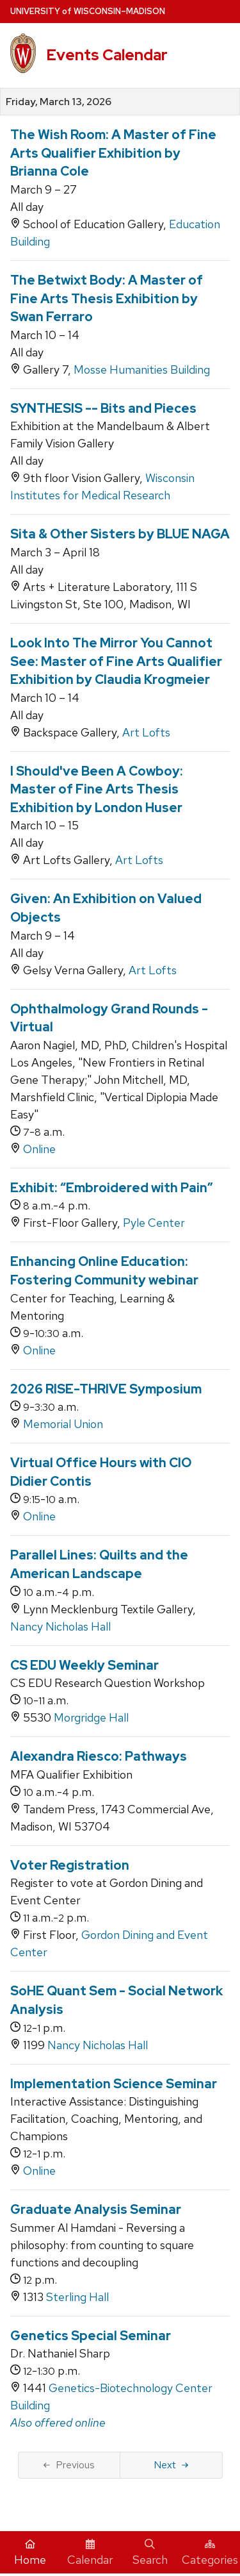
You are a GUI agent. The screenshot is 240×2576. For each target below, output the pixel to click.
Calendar (90, 2553)
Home (30, 2553)
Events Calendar (107, 55)
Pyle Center (154, 1222)
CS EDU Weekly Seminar (84, 1665)
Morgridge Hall (91, 1717)
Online (39, 1149)
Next (171, 2465)
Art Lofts (146, 732)
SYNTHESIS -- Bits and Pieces (103, 408)
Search (150, 2553)
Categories (210, 2553)
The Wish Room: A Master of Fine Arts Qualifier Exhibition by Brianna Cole (113, 152)
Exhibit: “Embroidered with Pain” (111, 1187)
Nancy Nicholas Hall (60, 1626)
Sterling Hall (77, 2296)
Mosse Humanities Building (142, 369)
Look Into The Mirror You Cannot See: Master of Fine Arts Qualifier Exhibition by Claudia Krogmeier (116, 661)
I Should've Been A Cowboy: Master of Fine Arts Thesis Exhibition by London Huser (96, 789)
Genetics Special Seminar (90, 2335)
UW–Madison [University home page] (87, 11)
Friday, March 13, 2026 (58, 102)
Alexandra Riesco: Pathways (98, 1756)
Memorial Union (63, 1424)
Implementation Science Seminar (113, 2083)
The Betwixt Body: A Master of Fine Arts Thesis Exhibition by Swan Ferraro (106, 298)
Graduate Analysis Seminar (95, 2209)
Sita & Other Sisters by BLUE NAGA (120, 534)
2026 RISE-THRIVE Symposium (106, 1389)
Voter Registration (69, 1865)
